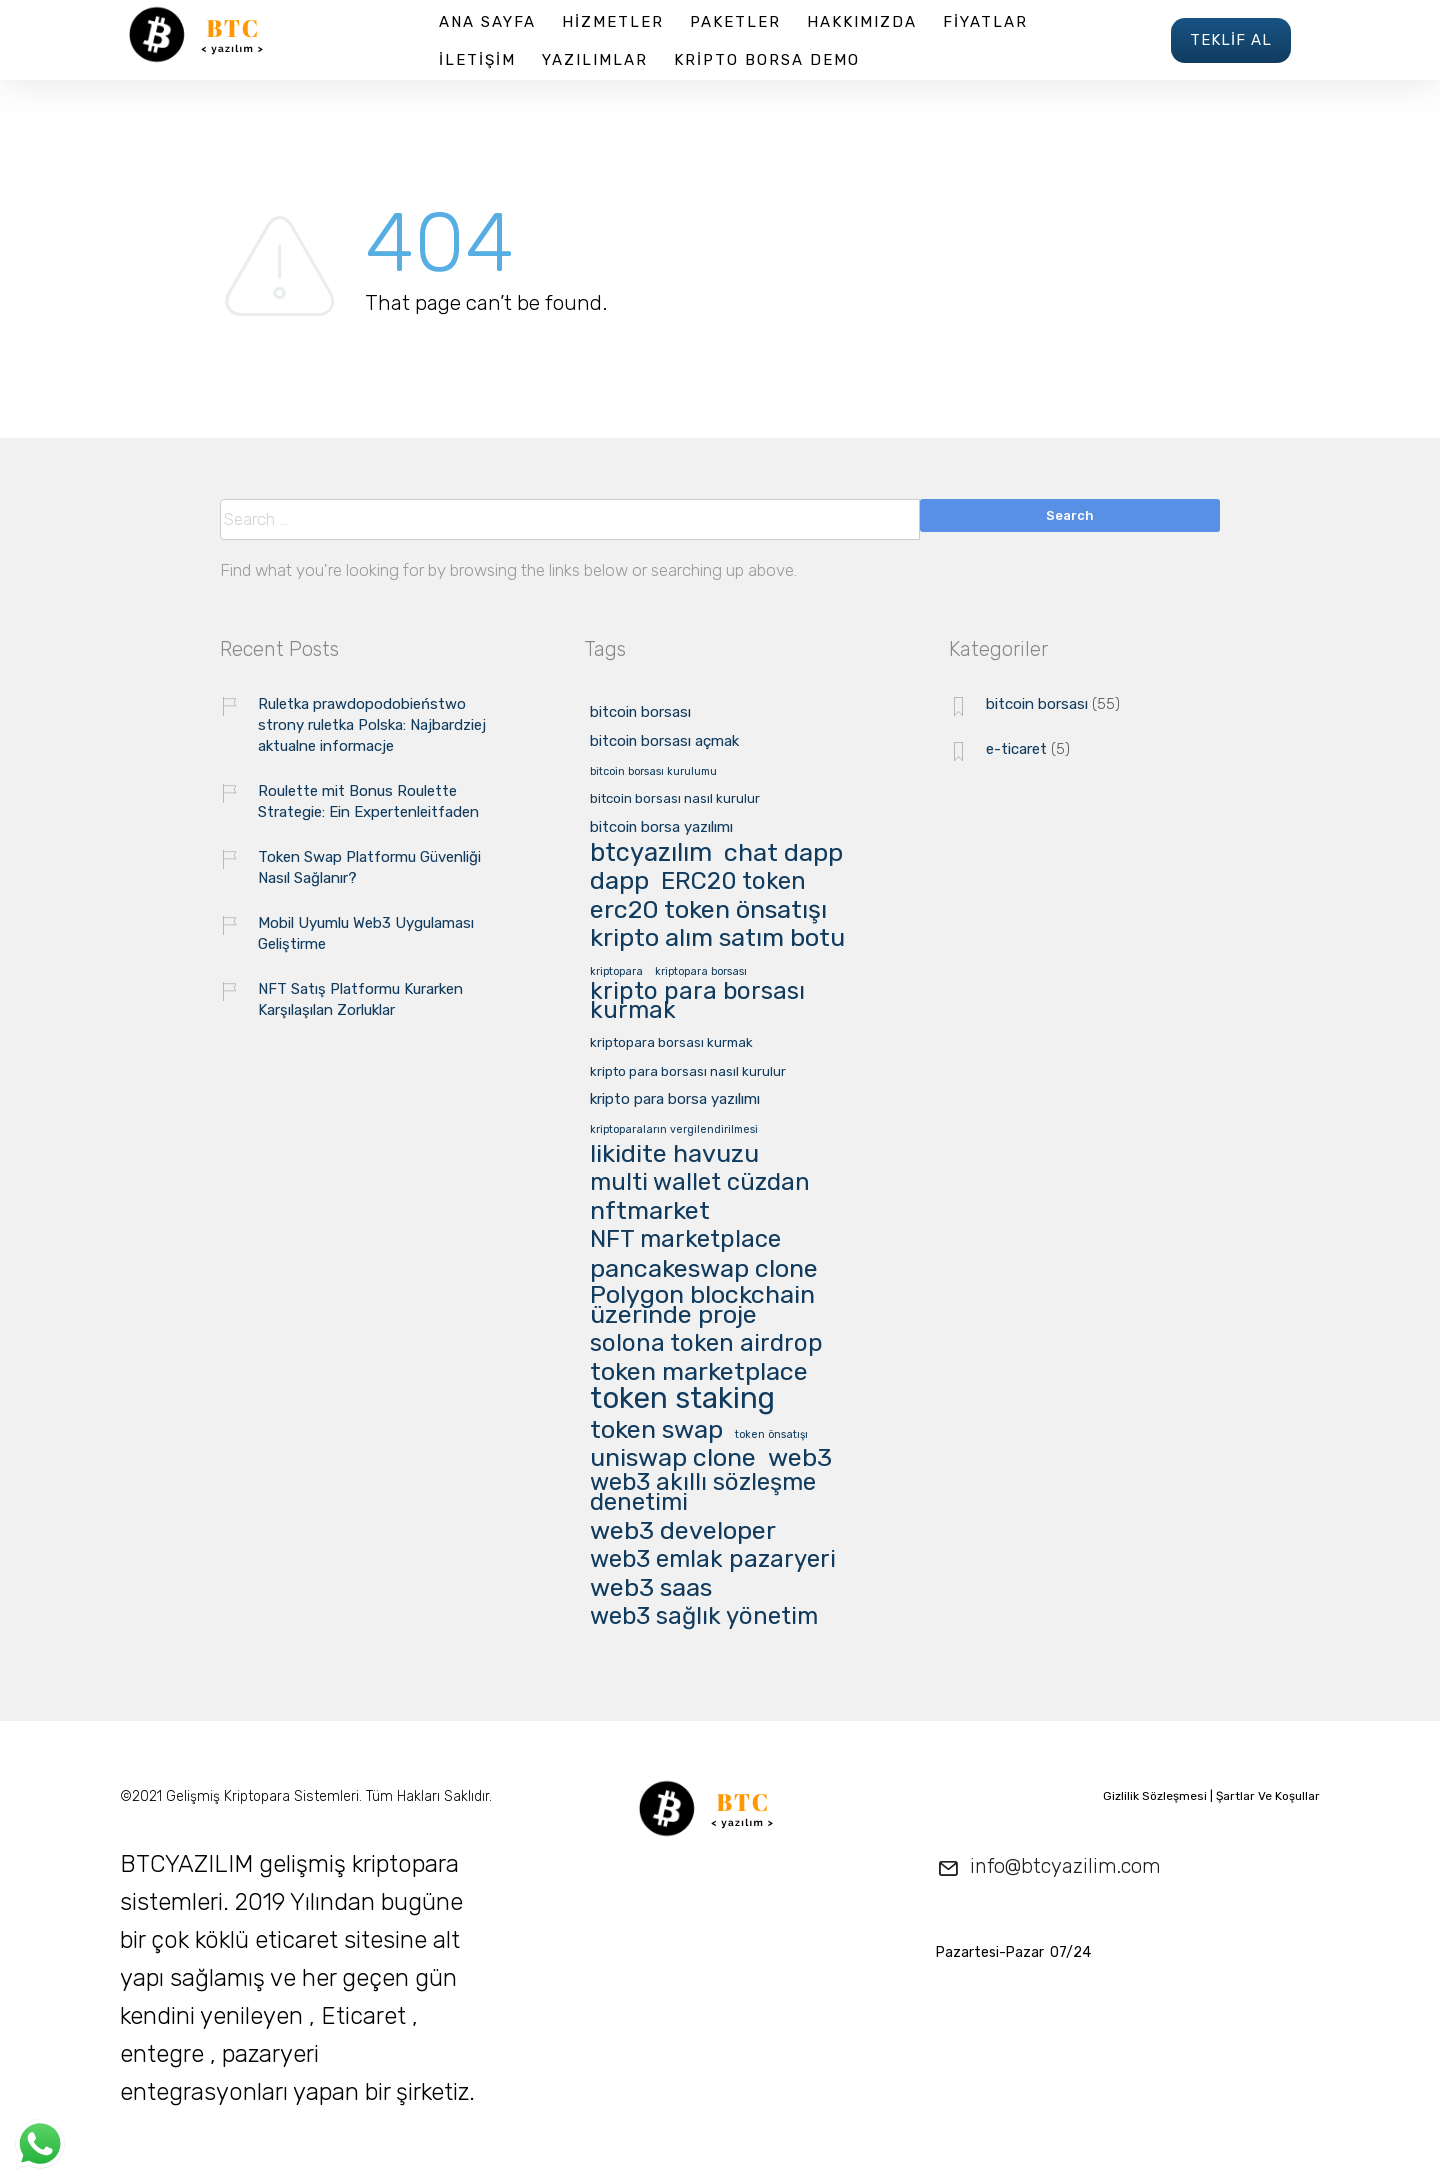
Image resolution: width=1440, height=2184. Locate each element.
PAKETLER (735, 22)
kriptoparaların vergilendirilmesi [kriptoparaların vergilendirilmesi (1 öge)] (674, 1130)
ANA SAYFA (487, 22)
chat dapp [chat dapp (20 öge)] (783, 853)
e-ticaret (1016, 749)
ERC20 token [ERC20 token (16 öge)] (733, 882)
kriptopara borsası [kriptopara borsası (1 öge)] (701, 972)
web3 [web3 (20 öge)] (800, 1458)
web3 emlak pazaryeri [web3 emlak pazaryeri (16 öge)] (713, 1560)
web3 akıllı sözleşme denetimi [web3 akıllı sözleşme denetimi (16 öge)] (703, 1493)
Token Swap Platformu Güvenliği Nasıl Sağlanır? (369, 867)
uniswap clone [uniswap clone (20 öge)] (673, 1458)
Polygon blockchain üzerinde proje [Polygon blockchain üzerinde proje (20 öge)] (702, 1305)
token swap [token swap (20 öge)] (656, 1430)
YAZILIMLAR (595, 60)
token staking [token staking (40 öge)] (682, 1399)
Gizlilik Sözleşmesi (1155, 1796)
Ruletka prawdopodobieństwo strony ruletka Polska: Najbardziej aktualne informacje (372, 725)
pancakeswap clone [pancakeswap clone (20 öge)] (704, 1269)
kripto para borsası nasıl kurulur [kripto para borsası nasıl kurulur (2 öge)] (688, 1072)
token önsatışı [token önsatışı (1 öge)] (771, 1435)
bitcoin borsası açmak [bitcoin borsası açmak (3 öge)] (664, 742)
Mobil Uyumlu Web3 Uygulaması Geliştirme (366, 933)
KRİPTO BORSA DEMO (767, 60)
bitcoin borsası (1037, 704)
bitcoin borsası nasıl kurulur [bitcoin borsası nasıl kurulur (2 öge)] (675, 799)
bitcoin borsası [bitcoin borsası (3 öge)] (640, 713)
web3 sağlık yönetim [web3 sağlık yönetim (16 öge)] (704, 1617)
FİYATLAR (985, 22)
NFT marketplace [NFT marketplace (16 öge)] (685, 1240)
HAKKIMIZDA (862, 22)
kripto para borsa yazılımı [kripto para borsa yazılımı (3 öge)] (675, 1100)
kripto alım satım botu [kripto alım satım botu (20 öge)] (717, 938)
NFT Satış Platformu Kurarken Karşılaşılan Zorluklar (360, 999)
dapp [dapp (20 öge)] (619, 881)
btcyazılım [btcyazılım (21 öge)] (651, 853)
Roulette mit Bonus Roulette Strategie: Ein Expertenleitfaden (368, 801)
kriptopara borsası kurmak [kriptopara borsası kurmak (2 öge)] (671, 1043)
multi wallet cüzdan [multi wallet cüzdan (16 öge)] (700, 1183)
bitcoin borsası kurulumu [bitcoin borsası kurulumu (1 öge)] (653, 772)
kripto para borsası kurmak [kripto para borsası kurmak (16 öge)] (697, 1002)
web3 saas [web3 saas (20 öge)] (651, 1588)
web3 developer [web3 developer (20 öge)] (683, 1531)
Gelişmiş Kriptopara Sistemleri (262, 1796)
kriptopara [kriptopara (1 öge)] (616, 972)
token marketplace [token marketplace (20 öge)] (699, 1372)
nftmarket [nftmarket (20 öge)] (650, 1211)
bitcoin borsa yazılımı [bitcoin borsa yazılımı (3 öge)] (661, 828)
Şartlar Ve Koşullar (1268, 1796)
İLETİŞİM (477, 60)
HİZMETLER (613, 22)
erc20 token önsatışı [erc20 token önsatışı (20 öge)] (708, 910)
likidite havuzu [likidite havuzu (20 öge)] (674, 1154)
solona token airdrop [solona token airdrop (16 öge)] (706, 1344)
